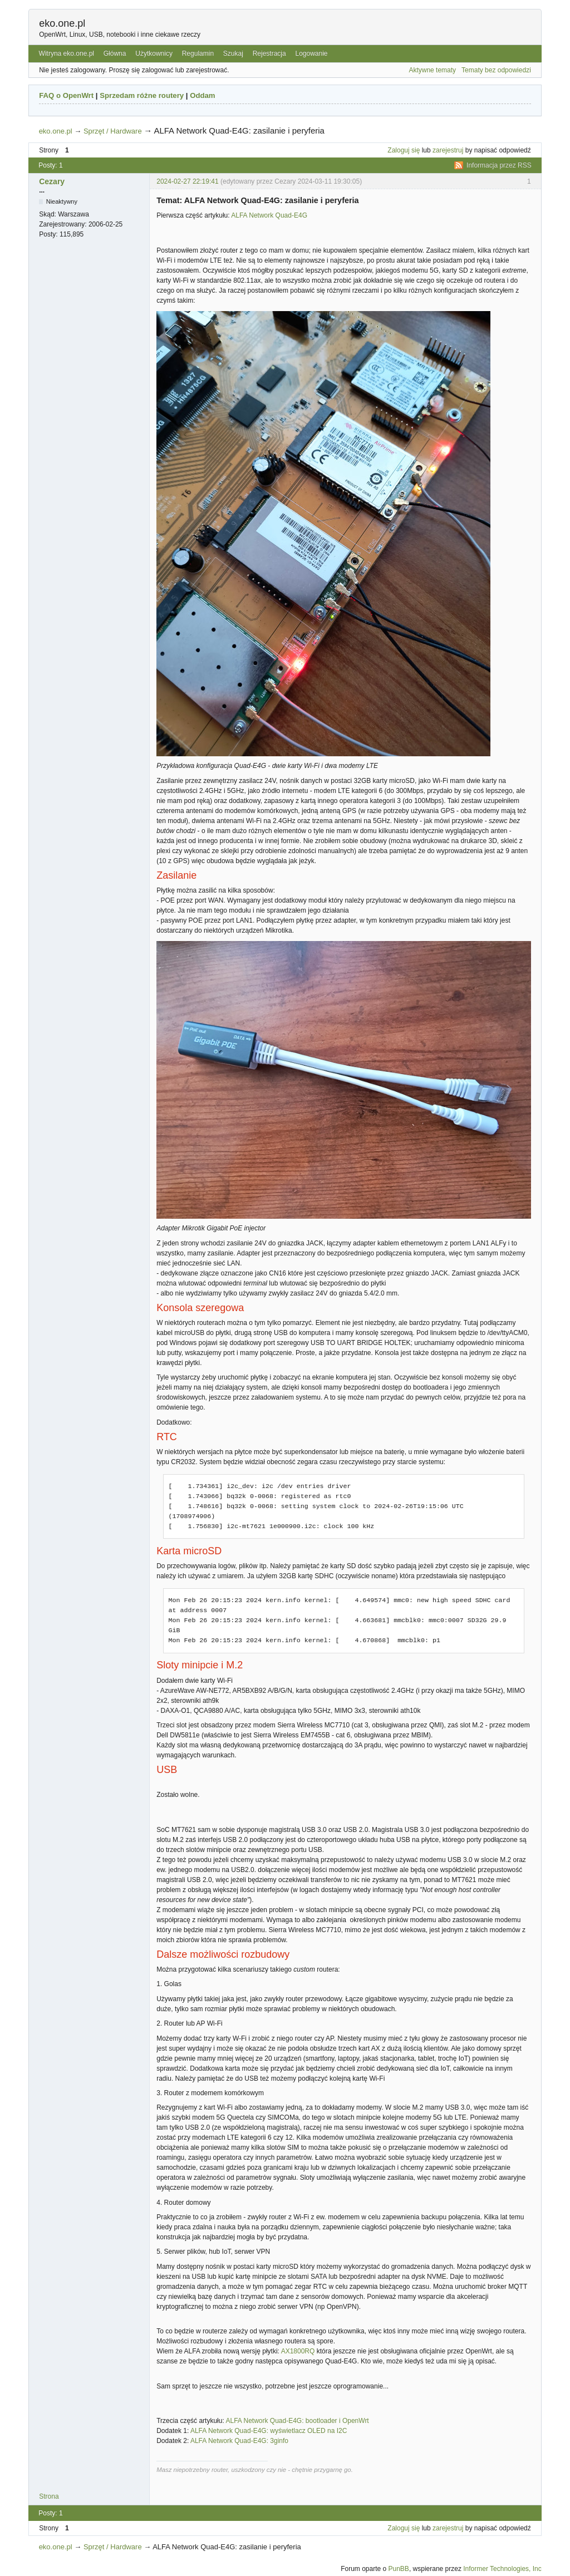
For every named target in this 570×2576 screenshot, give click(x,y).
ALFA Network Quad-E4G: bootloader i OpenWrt (296, 2421)
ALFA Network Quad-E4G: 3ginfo (239, 2441)
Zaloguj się (403, 150)
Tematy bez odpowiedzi (496, 70)
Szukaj (233, 53)
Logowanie (311, 53)
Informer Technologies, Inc (502, 2569)
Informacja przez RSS (499, 165)
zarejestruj (448, 150)
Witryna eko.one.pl (66, 53)
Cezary (52, 181)
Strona (48, 2496)
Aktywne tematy (432, 70)
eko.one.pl (62, 23)
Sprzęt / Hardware (112, 131)
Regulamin (198, 53)
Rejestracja (269, 53)
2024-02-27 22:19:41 (187, 181)
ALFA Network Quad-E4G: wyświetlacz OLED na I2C (268, 2431)
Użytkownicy (154, 53)
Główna (115, 53)
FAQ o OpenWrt (66, 95)
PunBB (399, 2569)
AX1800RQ (298, 2351)
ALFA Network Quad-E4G (269, 215)
